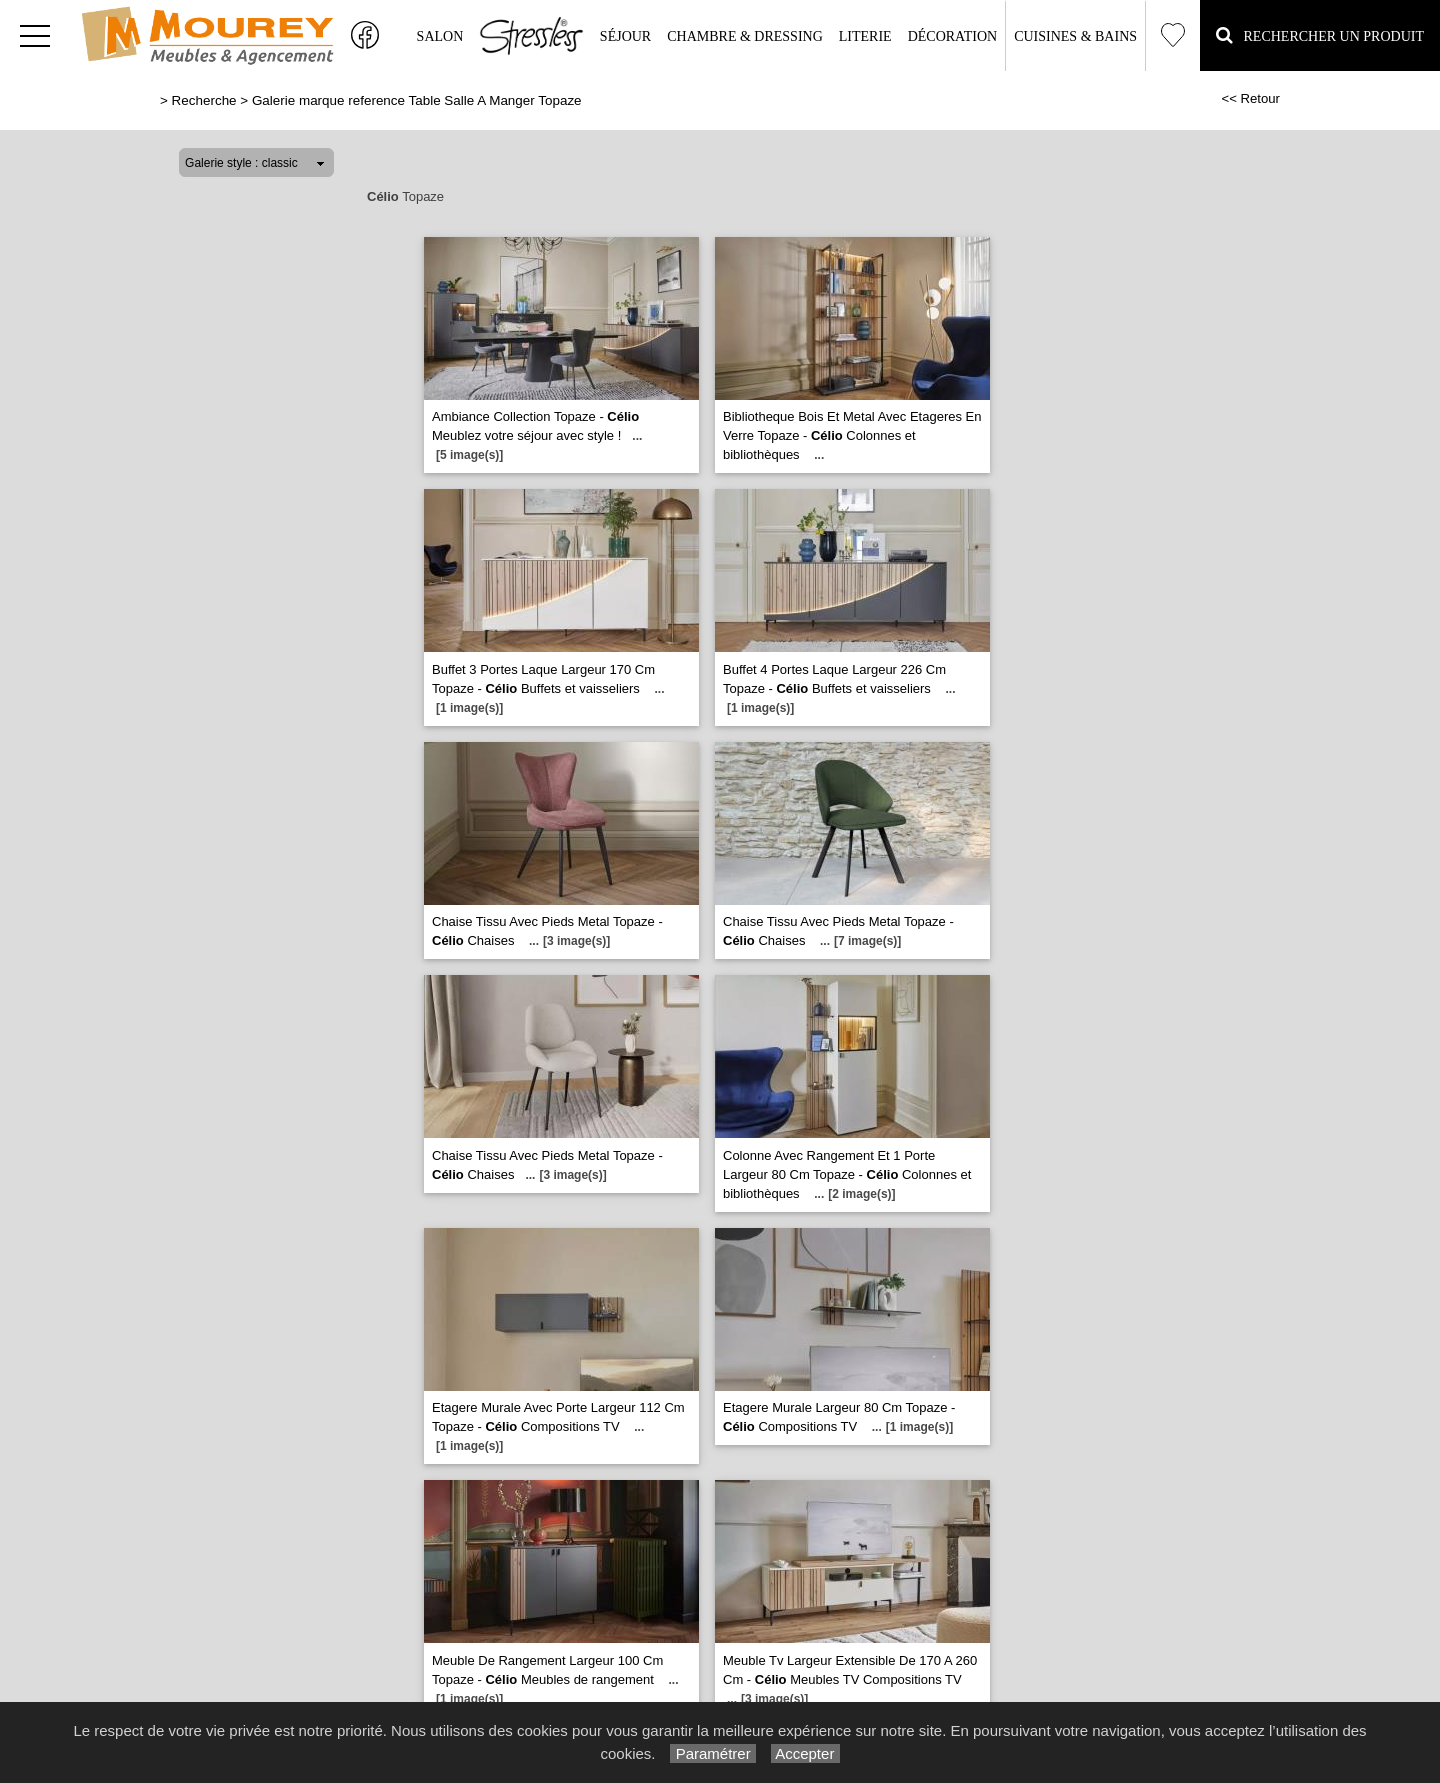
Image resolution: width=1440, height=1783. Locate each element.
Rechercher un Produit (1320, 35)
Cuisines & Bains (1075, 36)
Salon (440, 36)
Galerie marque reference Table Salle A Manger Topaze (417, 100)
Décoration (952, 36)
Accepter (805, 1753)
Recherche (204, 100)
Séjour (625, 36)
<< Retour (1250, 98)
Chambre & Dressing (745, 36)
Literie (865, 36)
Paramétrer (712, 1753)
